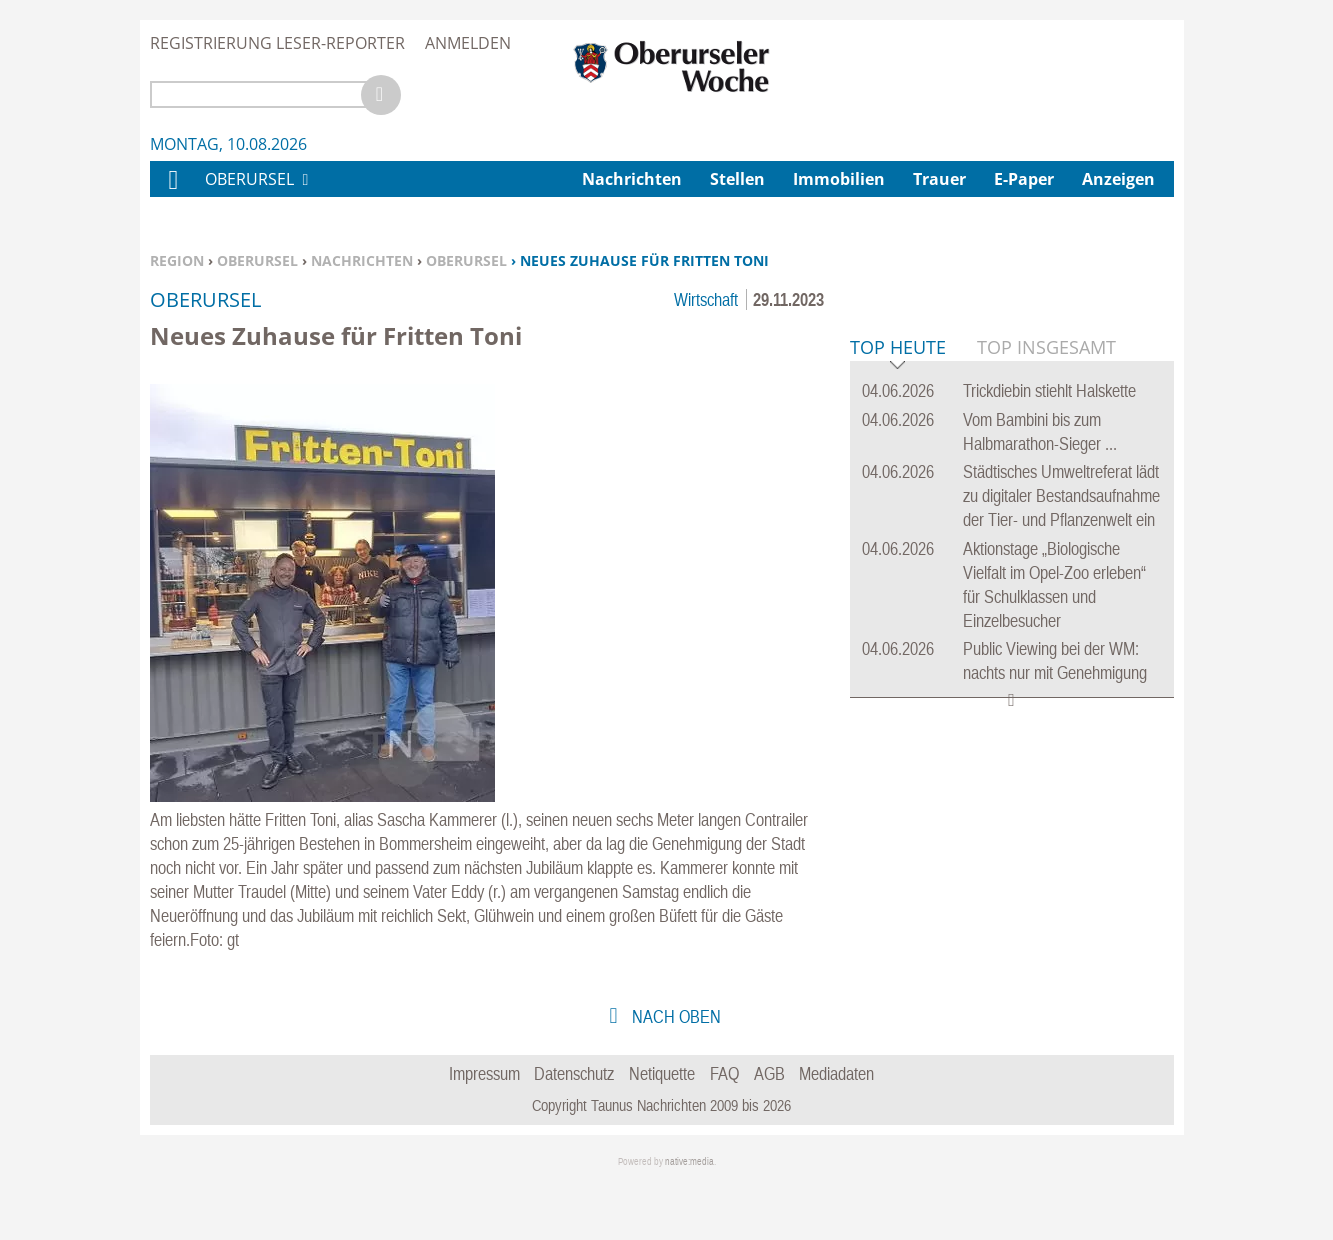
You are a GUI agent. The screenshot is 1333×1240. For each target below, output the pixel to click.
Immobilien (839, 179)
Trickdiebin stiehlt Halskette (1049, 696)
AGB (769, 1129)
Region (177, 260)
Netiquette (662, 1129)
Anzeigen (1118, 179)
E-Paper (1024, 179)
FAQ (724, 1129)
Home (172, 192)
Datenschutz (574, 1129)
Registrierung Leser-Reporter (277, 43)
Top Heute (898, 654)
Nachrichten (362, 260)
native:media (689, 1217)
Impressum (484, 1129)
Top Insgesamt (1046, 653)
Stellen (737, 179)
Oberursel (257, 260)
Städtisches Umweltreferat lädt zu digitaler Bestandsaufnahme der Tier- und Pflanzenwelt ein (1061, 801)
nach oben (674, 1072)
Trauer (939, 179)
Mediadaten (836, 1129)
